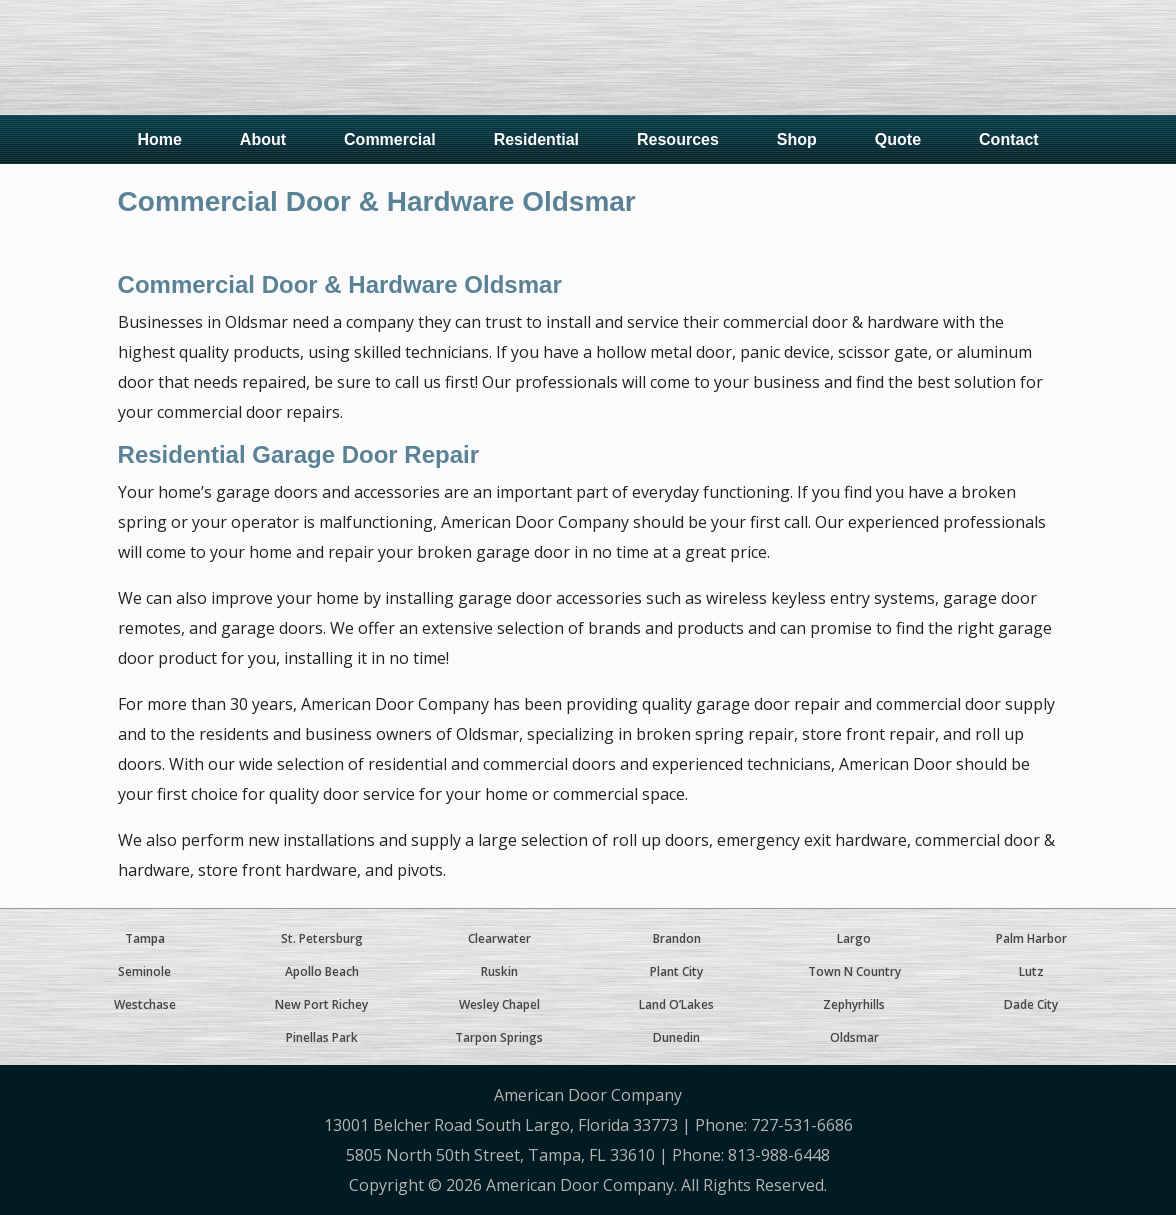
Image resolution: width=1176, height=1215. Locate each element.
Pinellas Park (322, 1037)
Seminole (144, 971)
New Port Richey (321, 1004)
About (263, 139)
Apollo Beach (322, 971)
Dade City (1031, 1004)
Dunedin (676, 1037)
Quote (898, 139)
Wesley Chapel (499, 1004)
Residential (536, 139)
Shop (797, 139)
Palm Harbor (1031, 938)
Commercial (390, 139)
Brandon (677, 938)
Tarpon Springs (499, 1037)
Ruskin (499, 971)
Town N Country (854, 971)
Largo (854, 938)
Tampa (145, 938)
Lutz (1031, 971)
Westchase (145, 1004)
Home (159, 139)
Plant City (676, 971)
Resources (678, 139)
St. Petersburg (322, 938)
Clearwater (499, 938)
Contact (1009, 139)
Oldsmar (854, 1037)
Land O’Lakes (676, 1004)
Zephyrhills (854, 1004)
